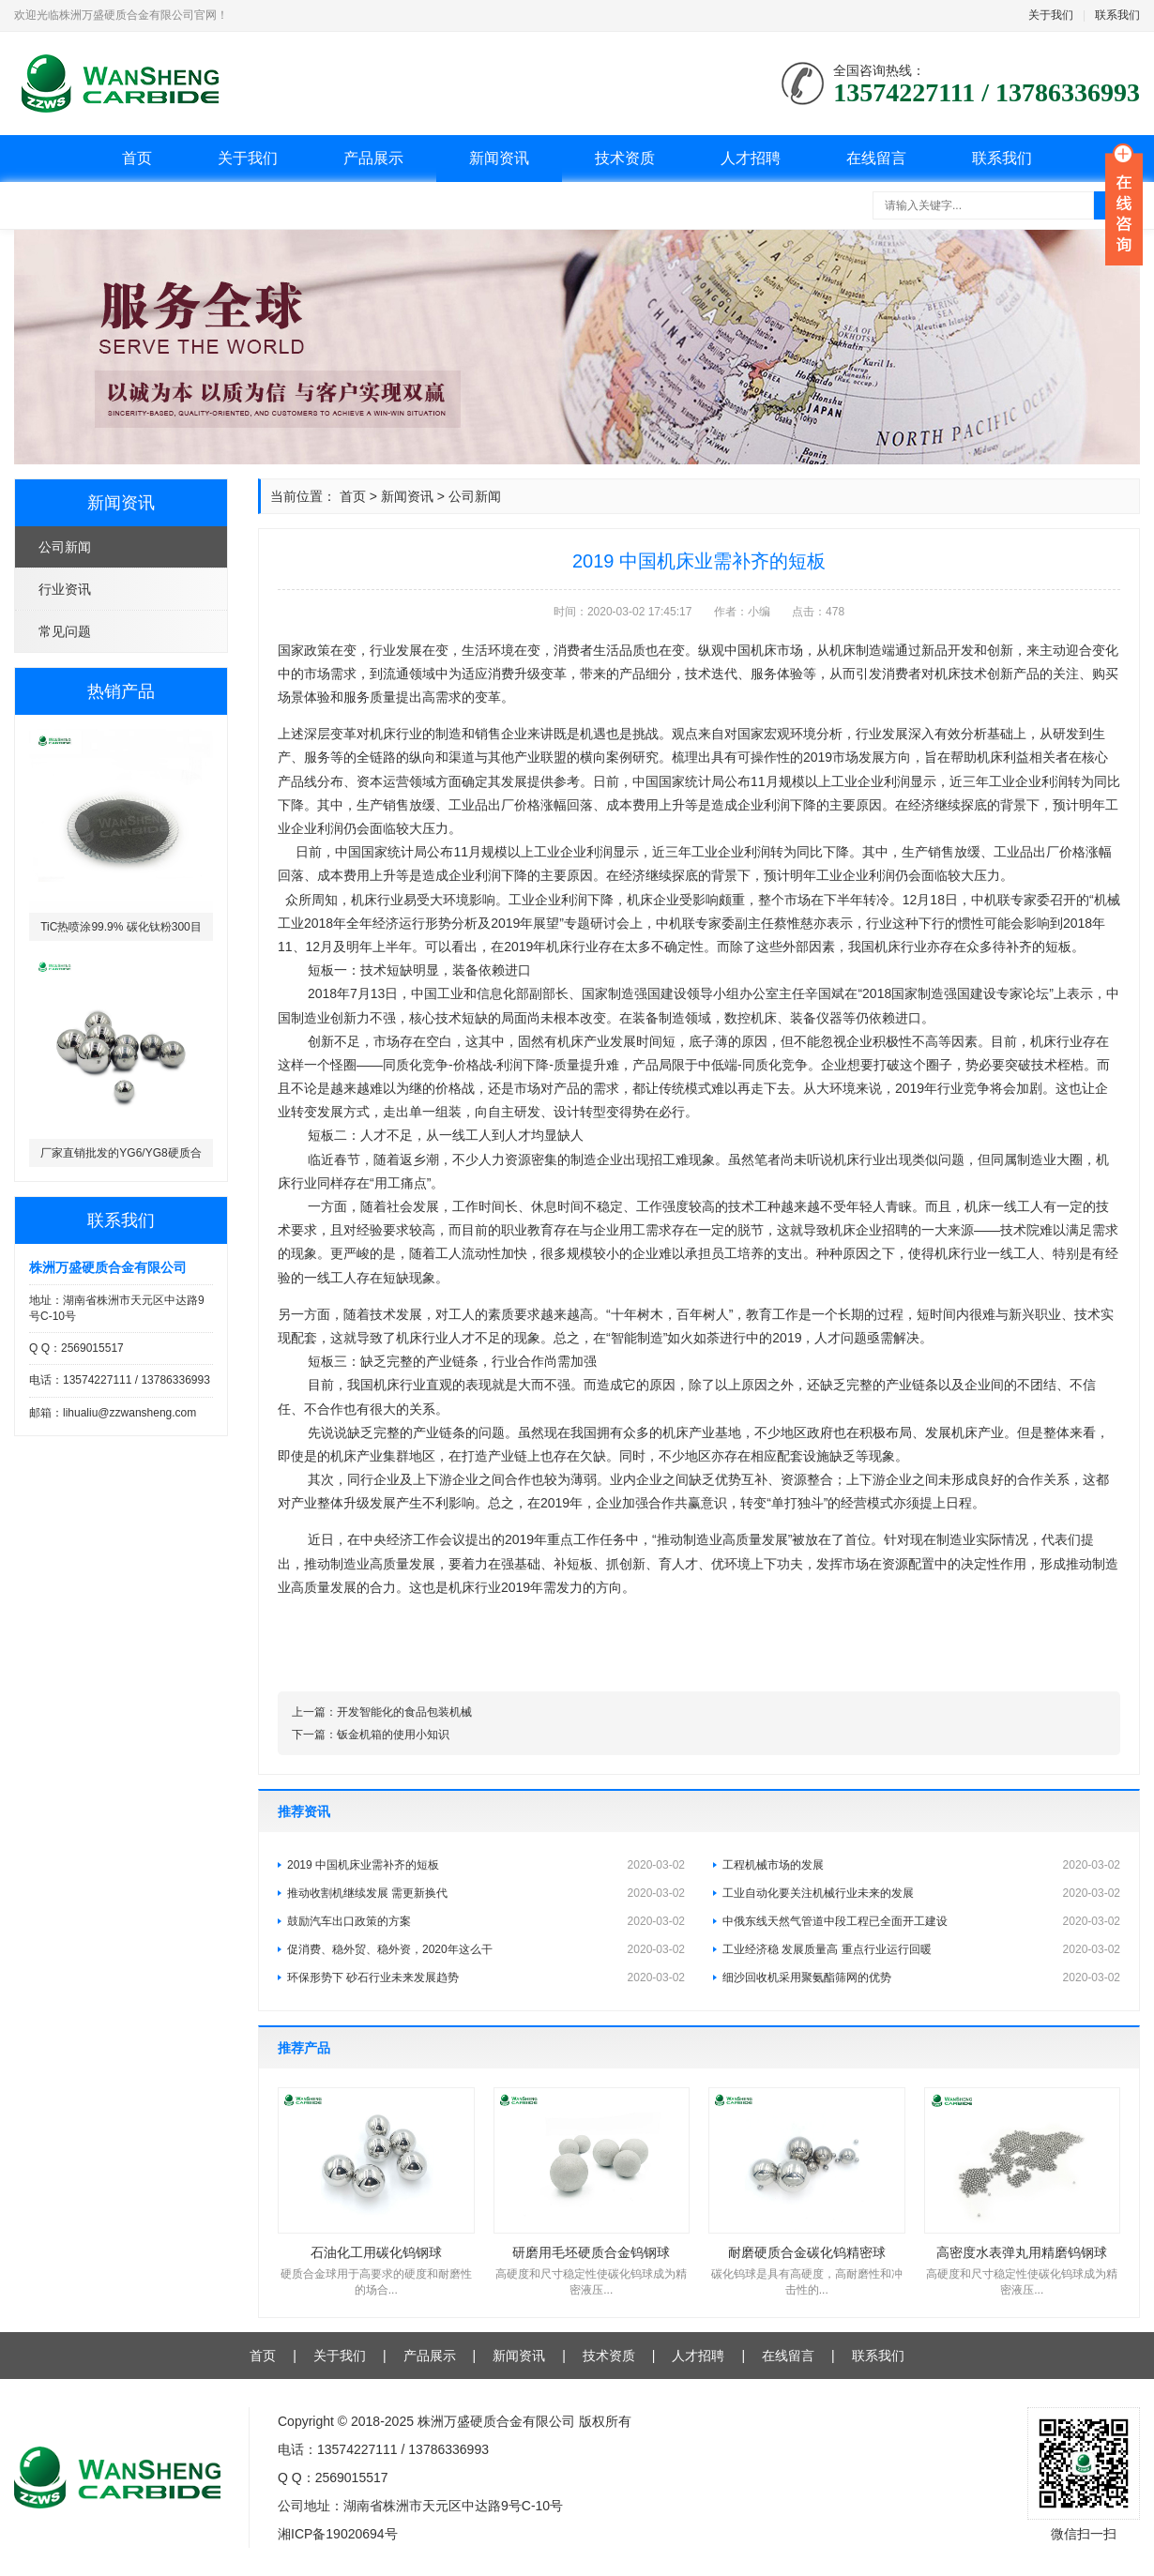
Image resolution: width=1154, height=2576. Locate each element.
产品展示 (373, 158)
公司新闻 (64, 546)
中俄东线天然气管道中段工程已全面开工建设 (921, 1921)
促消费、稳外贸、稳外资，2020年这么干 (486, 1949)
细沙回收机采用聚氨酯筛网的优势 (921, 1977)
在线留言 (876, 158)
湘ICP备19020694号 (338, 2533)
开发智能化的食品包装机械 (404, 1712)
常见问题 (64, 631)
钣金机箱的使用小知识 (393, 1734)
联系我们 (1117, 15)
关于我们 (1050, 15)
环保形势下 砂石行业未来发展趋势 (486, 1977)
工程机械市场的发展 (921, 1865)
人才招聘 (751, 158)
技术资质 (625, 158)
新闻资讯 (499, 158)
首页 (137, 158)
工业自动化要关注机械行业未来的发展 (921, 1893)
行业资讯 (64, 589)
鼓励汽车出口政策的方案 (486, 1921)
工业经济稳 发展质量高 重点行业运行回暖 (921, 1949)
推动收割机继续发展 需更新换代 (486, 1893)
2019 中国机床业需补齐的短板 (486, 1865)
